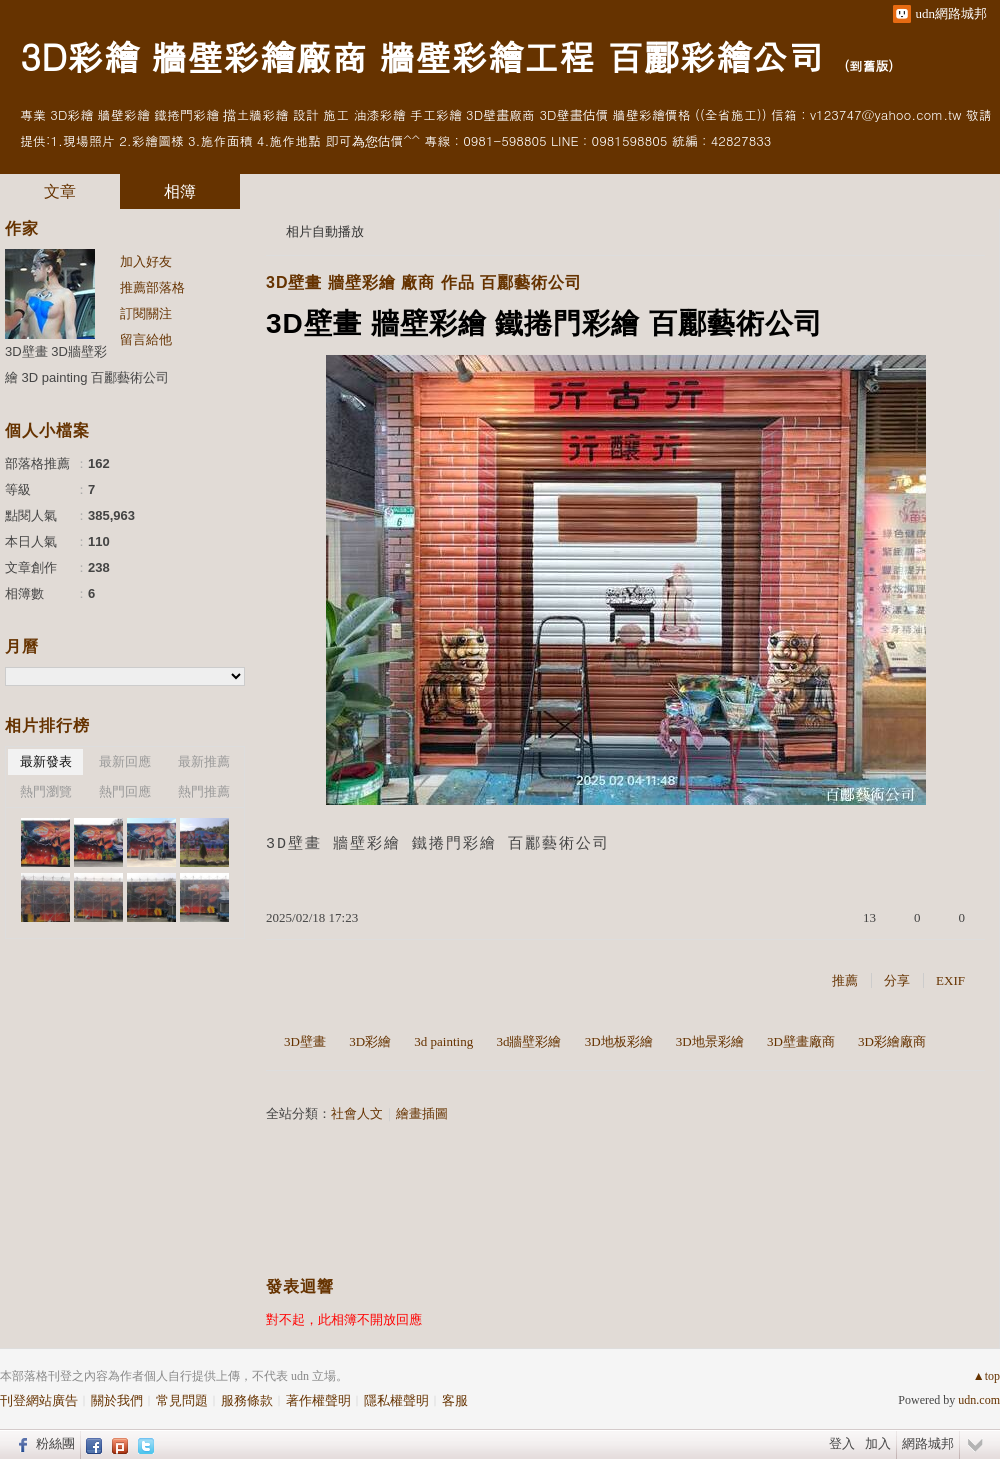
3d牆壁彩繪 (528, 1041)
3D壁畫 (305, 1041)
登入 (842, 1443)
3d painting (443, 1041)
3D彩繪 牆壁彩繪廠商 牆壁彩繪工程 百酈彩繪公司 (421, 55)
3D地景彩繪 (710, 1041)
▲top (986, 1376)
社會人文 (357, 1113)
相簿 (180, 191)
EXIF (950, 980)
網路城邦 (928, 1443)
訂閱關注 (146, 313)
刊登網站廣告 (39, 1400)
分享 (897, 980)
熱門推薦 (204, 791)
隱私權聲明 (396, 1400)
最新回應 (125, 761)
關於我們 (117, 1400)
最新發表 (46, 761)
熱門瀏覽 (46, 791)
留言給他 (146, 339)
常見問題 (182, 1400)
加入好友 (146, 261)
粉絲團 (55, 1443)
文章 (60, 191)
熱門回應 (125, 791)
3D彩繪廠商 (892, 1041)
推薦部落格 (152, 287)
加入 (878, 1443)
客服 (455, 1400)
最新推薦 (204, 761)
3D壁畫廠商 (801, 1041)
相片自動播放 (325, 231)
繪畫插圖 (422, 1113)
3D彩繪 (370, 1041)
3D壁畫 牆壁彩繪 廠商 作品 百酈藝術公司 (424, 282)
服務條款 (247, 1400)
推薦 (845, 980)
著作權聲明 (318, 1400)
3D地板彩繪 (619, 1041)
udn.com (979, 1400)
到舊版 (868, 65)
